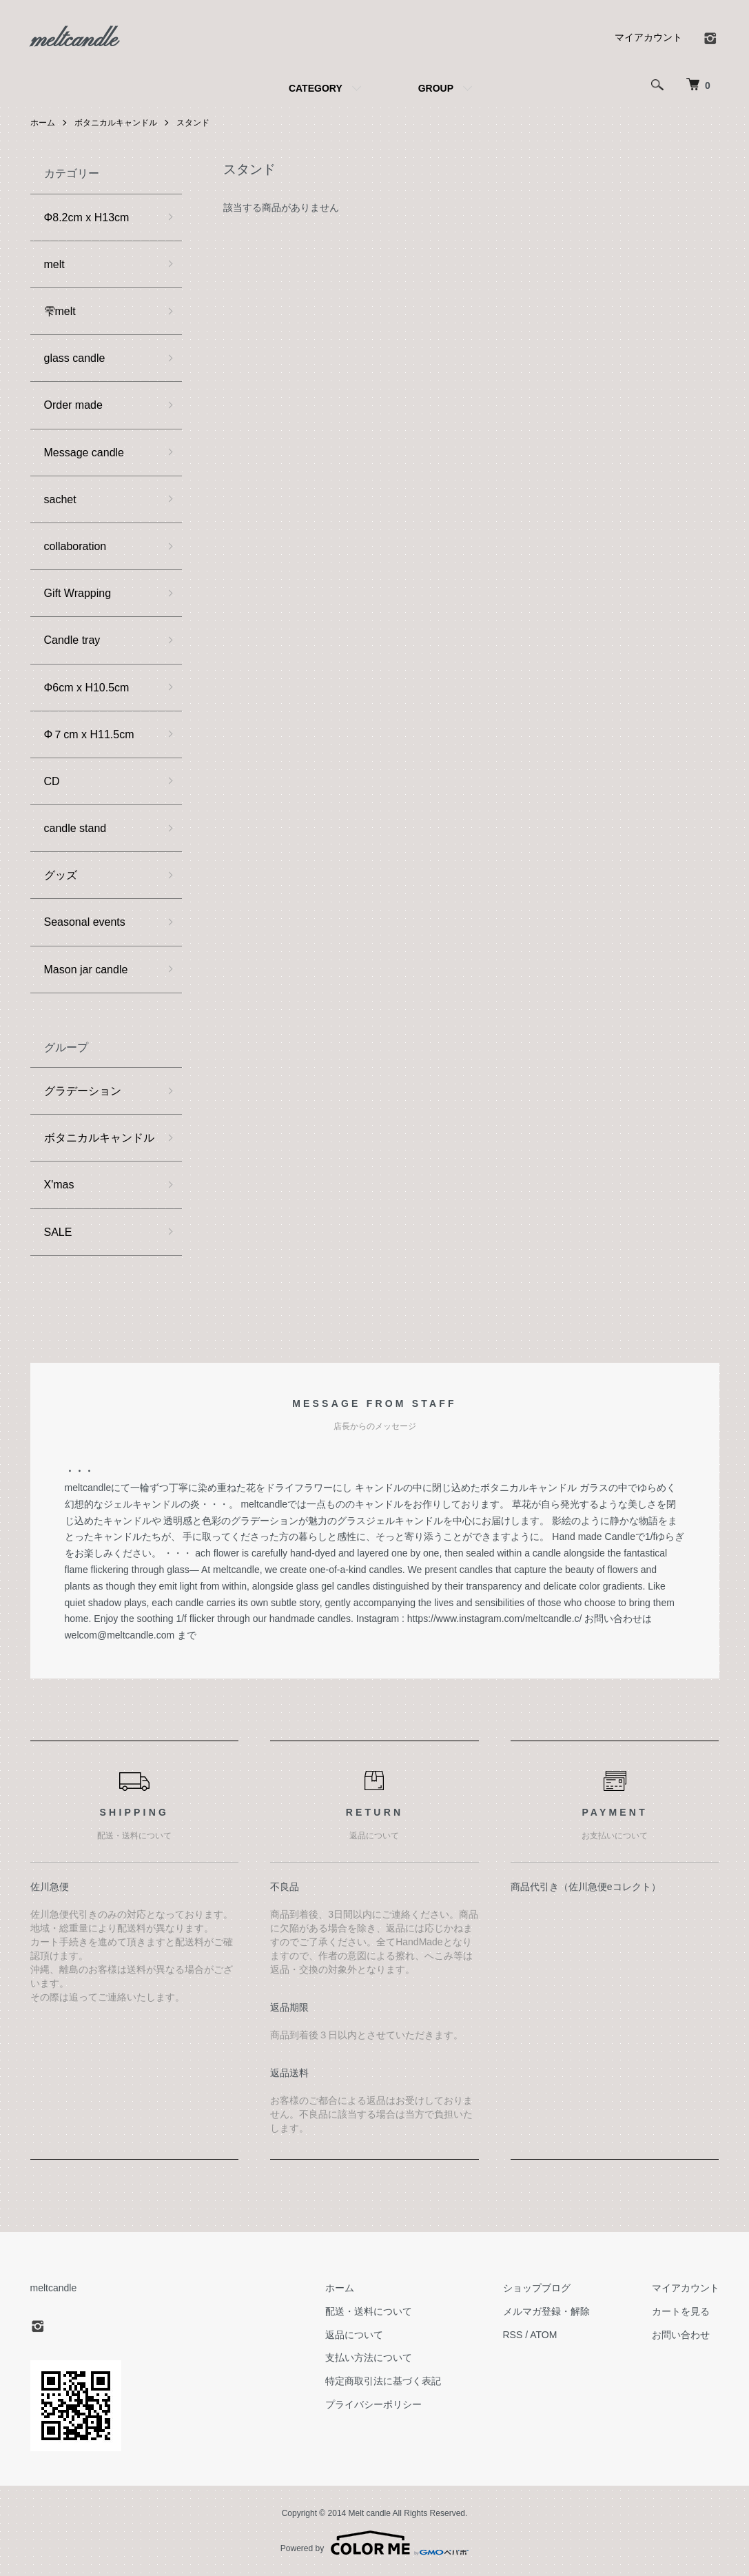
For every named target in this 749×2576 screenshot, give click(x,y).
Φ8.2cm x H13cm (87, 217)
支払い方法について (368, 2357)
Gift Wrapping (78, 593)
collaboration (75, 546)
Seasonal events (84, 922)
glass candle (74, 358)
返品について (354, 2334)
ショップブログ (537, 2287)
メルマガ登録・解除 (546, 2311)
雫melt (60, 311)
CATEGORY (315, 88)
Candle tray (72, 640)
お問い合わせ (681, 2334)
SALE (58, 1232)
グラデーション (82, 1091)
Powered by (374, 2543)
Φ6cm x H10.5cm (87, 687)
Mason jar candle (86, 969)
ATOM (543, 2334)
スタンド (192, 123)
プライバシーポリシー (373, 2404)
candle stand (75, 828)
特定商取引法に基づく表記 (383, 2380)
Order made (73, 405)
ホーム (42, 123)
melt (54, 264)
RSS (513, 2334)
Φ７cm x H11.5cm (89, 734)
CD (52, 781)
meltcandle (74, 40)
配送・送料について (368, 2311)
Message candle (84, 452)
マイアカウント (648, 37)
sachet (60, 499)
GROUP (435, 88)
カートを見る (681, 2311)
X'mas (59, 1184)
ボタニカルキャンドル (115, 123)
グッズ (60, 875)
